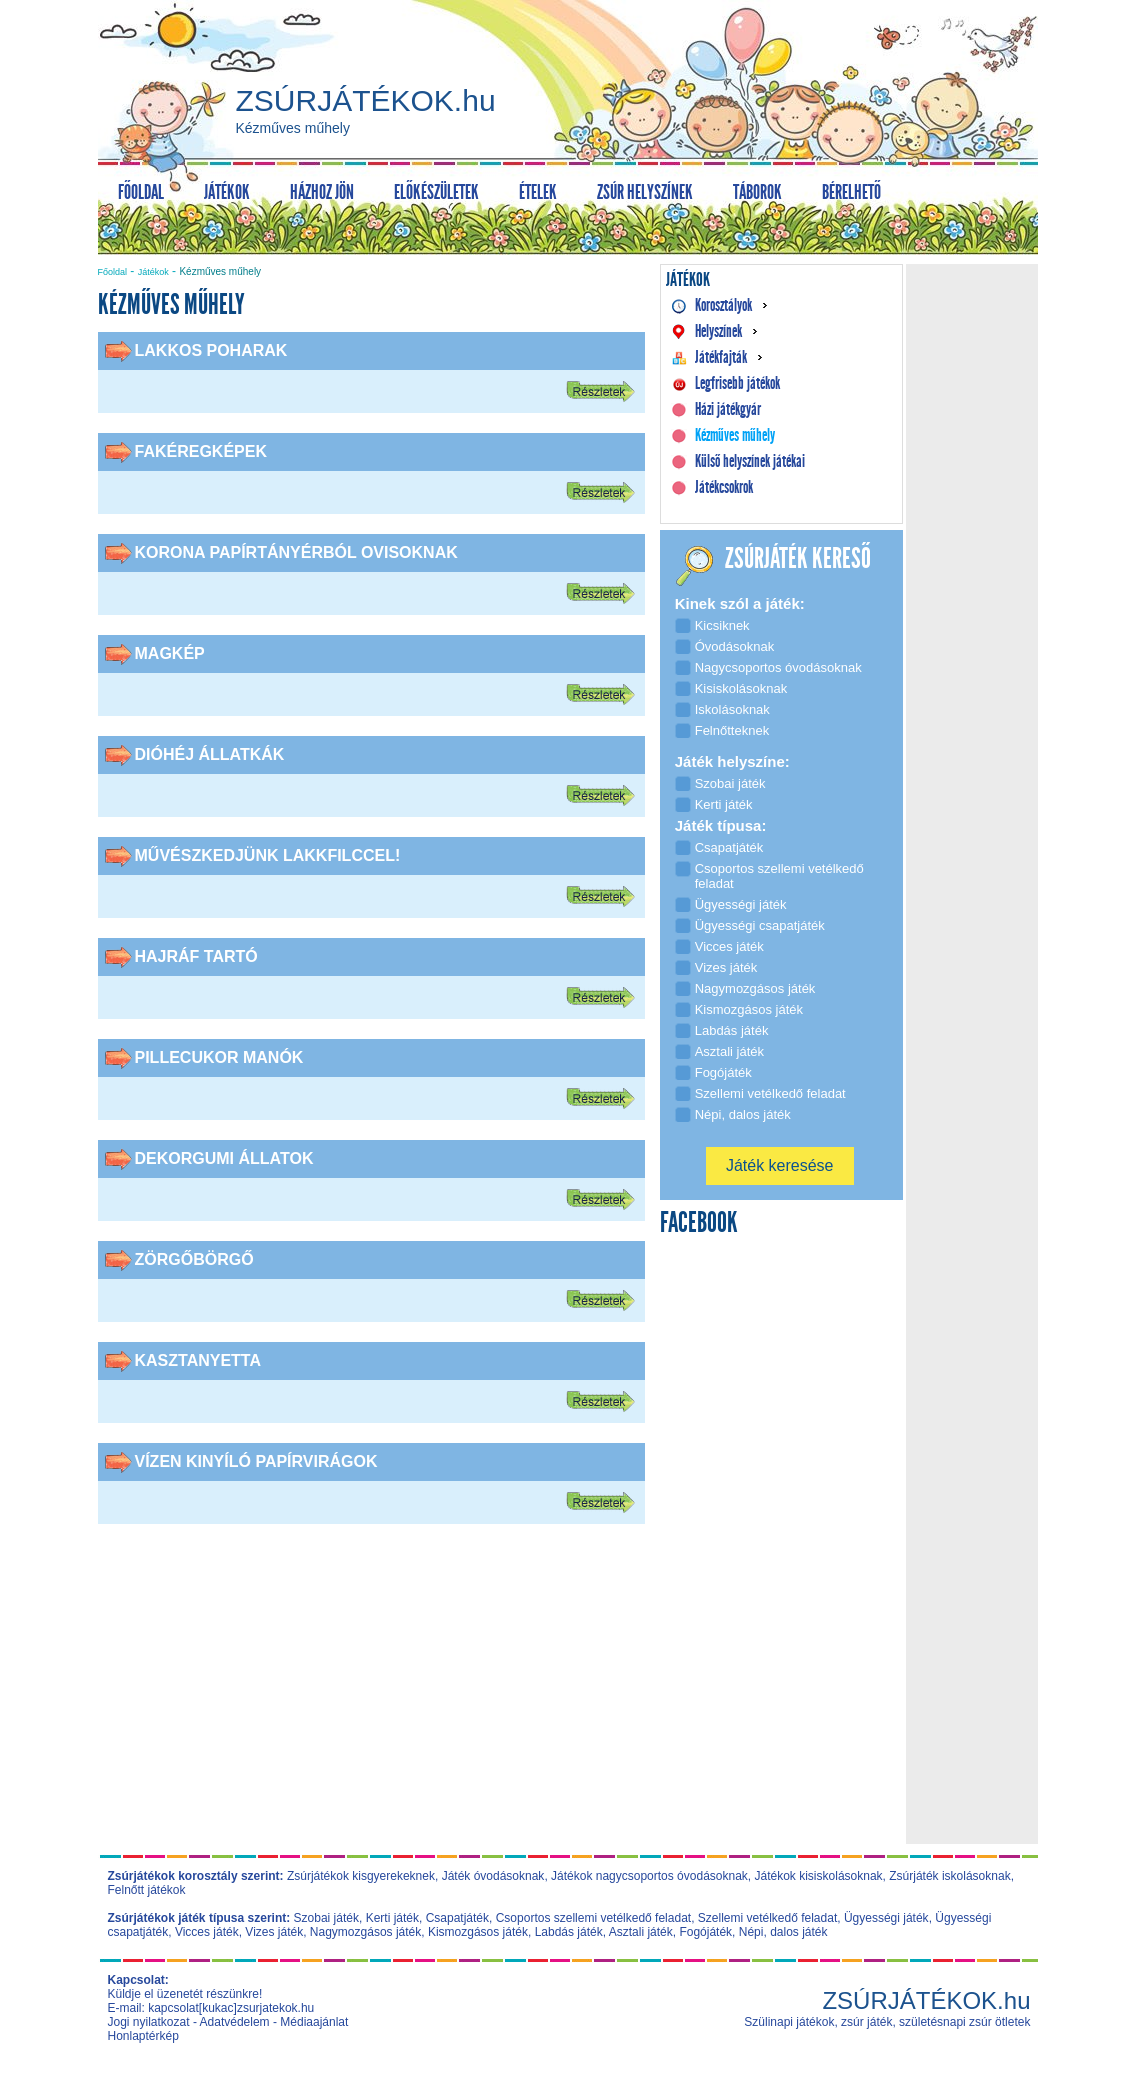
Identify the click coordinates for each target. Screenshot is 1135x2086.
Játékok (153, 272)
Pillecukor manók (219, 1057)
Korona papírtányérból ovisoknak (296, 552)
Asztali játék (641, 1932)
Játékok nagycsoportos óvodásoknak (649, 1876)
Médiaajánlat (314, 2022)
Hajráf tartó (196, 956)
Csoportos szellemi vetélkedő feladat (593, 1918)
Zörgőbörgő (194, 1259)
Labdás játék (569, 1932)
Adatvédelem (235, 2022)
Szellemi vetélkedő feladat (767, 1918)
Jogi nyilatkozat (149, 2022)
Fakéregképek (201, 451)
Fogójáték (705, 1932)
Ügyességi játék (886, 1918)
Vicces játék (207, 1932)
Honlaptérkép (143, 2036)
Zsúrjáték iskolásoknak (949, 1876)
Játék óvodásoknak (493, 1876)
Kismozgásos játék (478, 1932)
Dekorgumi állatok (224, 1158)
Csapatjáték (457, 1918)
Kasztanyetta (198, 1360)
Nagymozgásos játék (365, 1932)
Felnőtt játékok (147, 1890)
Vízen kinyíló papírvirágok (256, 1461)
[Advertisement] (371, 1698)
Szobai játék (326, 1918)
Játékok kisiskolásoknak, (820, 1876)
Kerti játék (392, 1918)
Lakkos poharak (211, 350)
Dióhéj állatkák (210, 754)
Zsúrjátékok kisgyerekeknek (361, 1876)
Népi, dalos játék (783, 1932)
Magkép (170, 653)
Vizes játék (274, 1932)
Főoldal (113, 272)
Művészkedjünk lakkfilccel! (268, 855)
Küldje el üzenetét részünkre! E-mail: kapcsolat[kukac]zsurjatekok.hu (211, 2001)
